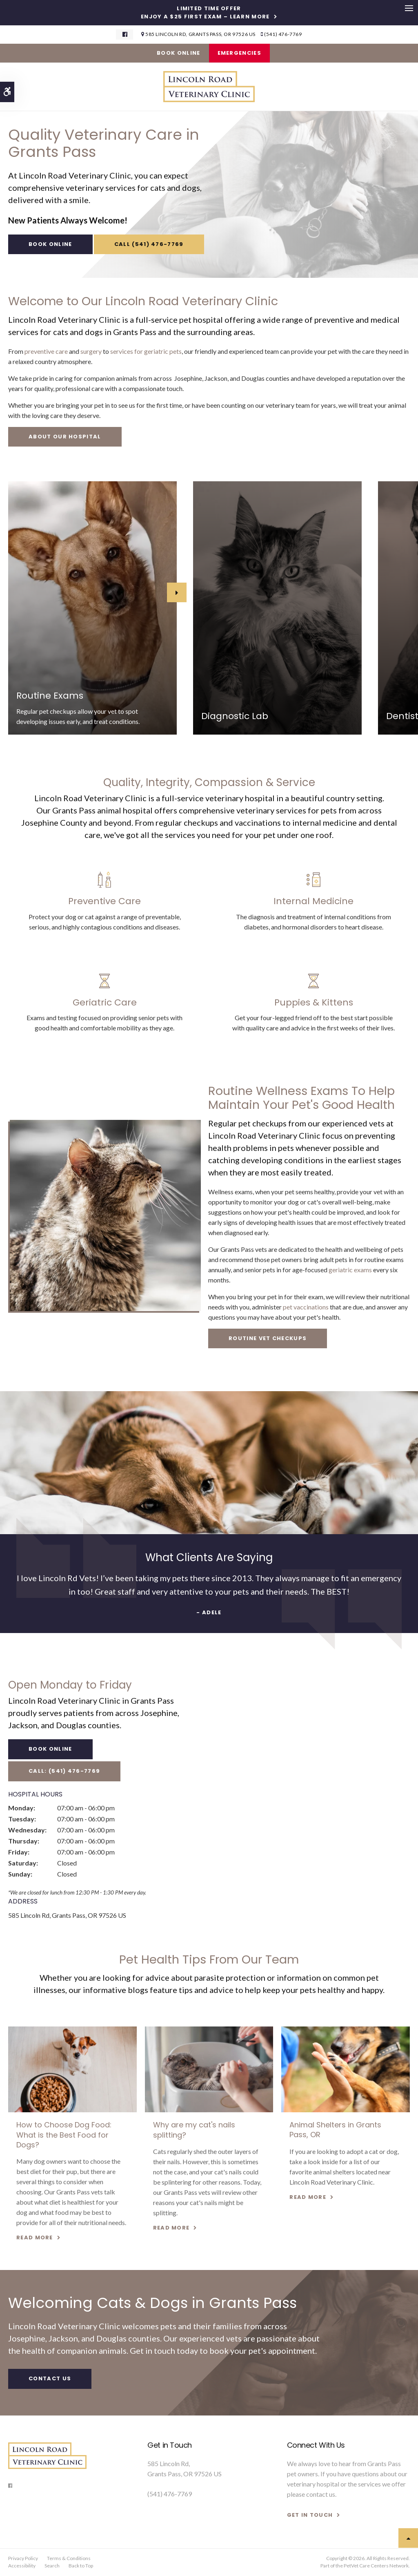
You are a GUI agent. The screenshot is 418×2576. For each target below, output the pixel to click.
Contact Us (50, 2378)
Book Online (178, 53)
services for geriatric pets (146, 351)
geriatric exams (350, 1269)
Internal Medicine (313, 901)
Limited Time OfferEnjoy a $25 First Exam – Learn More (205, 12)
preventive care (46, 351)
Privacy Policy (23, 2558)
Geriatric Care (105, 1002)
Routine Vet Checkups (268, 1338)
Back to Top (81, 2566)
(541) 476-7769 (283, 34)
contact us (320, 2494)
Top (408, 2538)
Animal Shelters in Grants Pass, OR (335, 2130)
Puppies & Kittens (313, 1002)
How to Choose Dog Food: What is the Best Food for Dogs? (63, 2135)
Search (52, 2566)
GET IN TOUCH (310, 2515)
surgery (91, 351)
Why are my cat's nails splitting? (194, 2130)
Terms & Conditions (69, 2558)
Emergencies (239, 53)
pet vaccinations (306, 1307)
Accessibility (22, 2566)
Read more (34, 2237)
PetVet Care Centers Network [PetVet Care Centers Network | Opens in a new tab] (376, 2566)
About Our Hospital (65, 436)
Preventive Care (104, 901)
